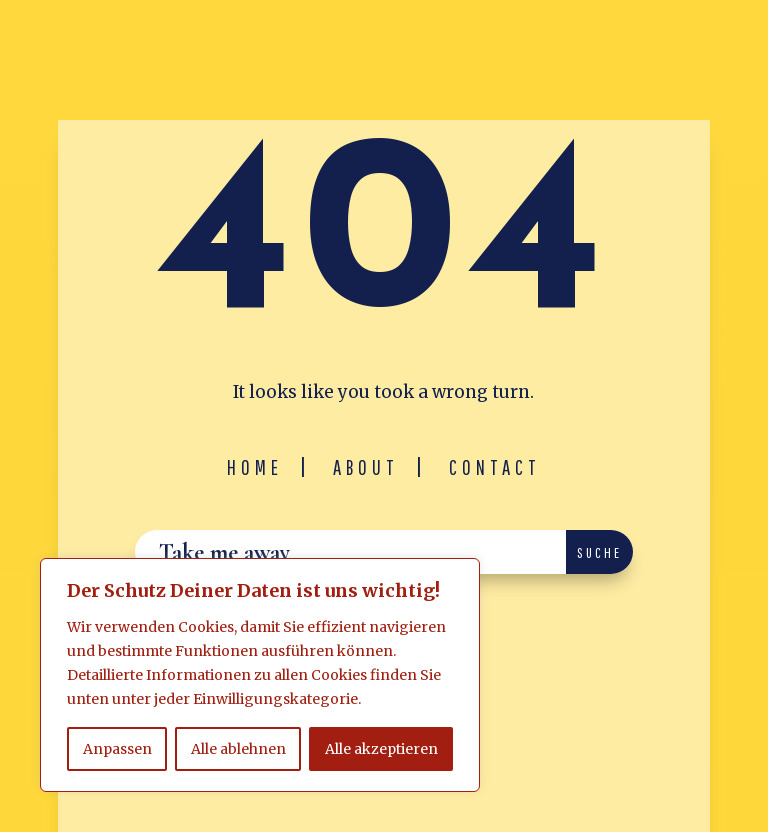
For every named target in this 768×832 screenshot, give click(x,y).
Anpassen (117, 749)
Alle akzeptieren (381, 749)
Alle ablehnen (238, 749)
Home (255, 467)
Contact (495, 467)
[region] (260, 675)
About (366, 467)
